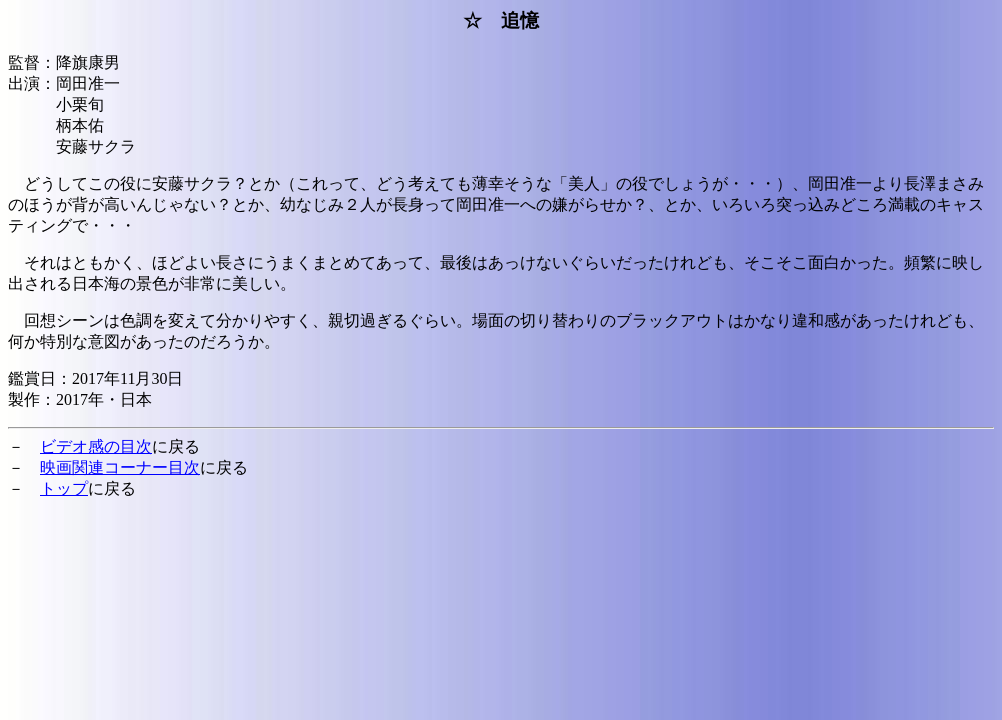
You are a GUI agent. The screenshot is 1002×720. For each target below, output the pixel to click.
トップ (64, 488)
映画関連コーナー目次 (120, 467)
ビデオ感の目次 (96, 446)
